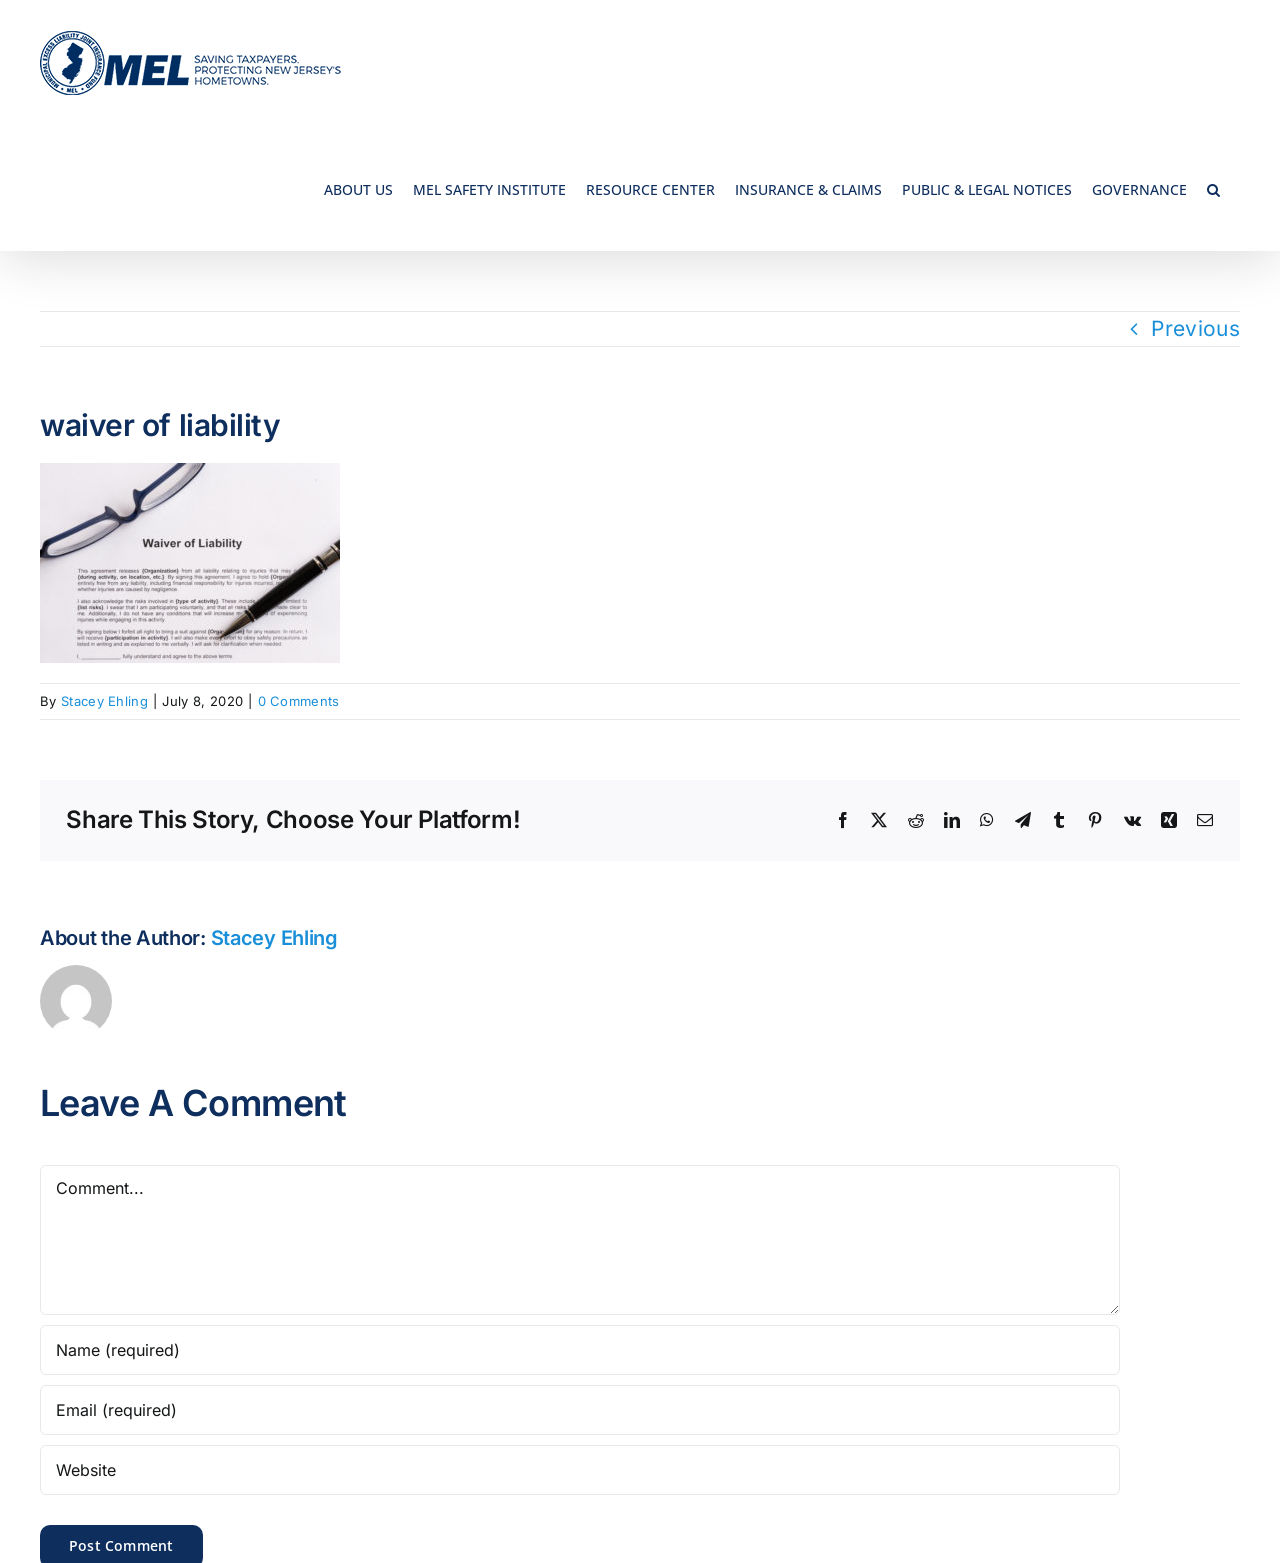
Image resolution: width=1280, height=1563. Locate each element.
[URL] (580, 1470)
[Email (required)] (580, 1410)
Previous (1195, 328)
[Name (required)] (580, 1350)
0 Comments (299, 701)
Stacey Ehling (104, 701)
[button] (1213, 188)
